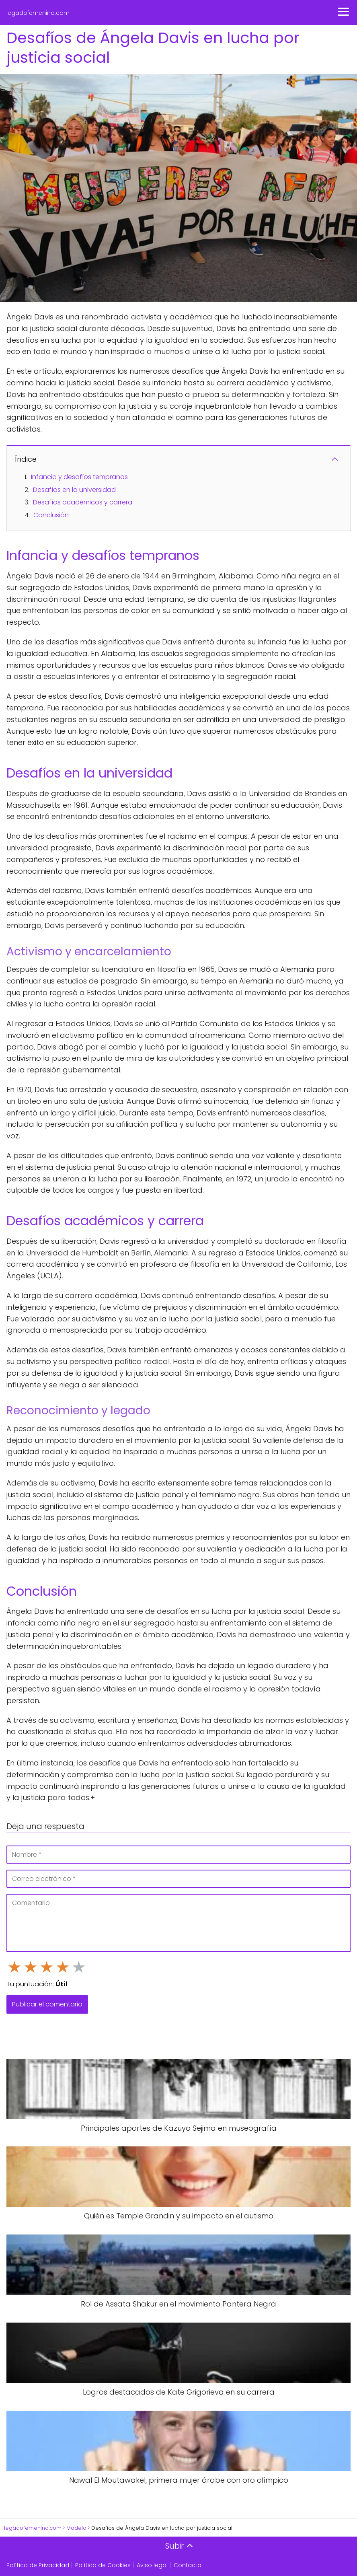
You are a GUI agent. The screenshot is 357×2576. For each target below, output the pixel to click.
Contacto (187, 2565)
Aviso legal (152, 2565)
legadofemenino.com (38, 13)
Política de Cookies (103, 2565)
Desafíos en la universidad (74, 489)
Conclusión (51, 515)
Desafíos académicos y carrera (82, 502)
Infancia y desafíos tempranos (79, 476)
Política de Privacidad (37, 2565)
